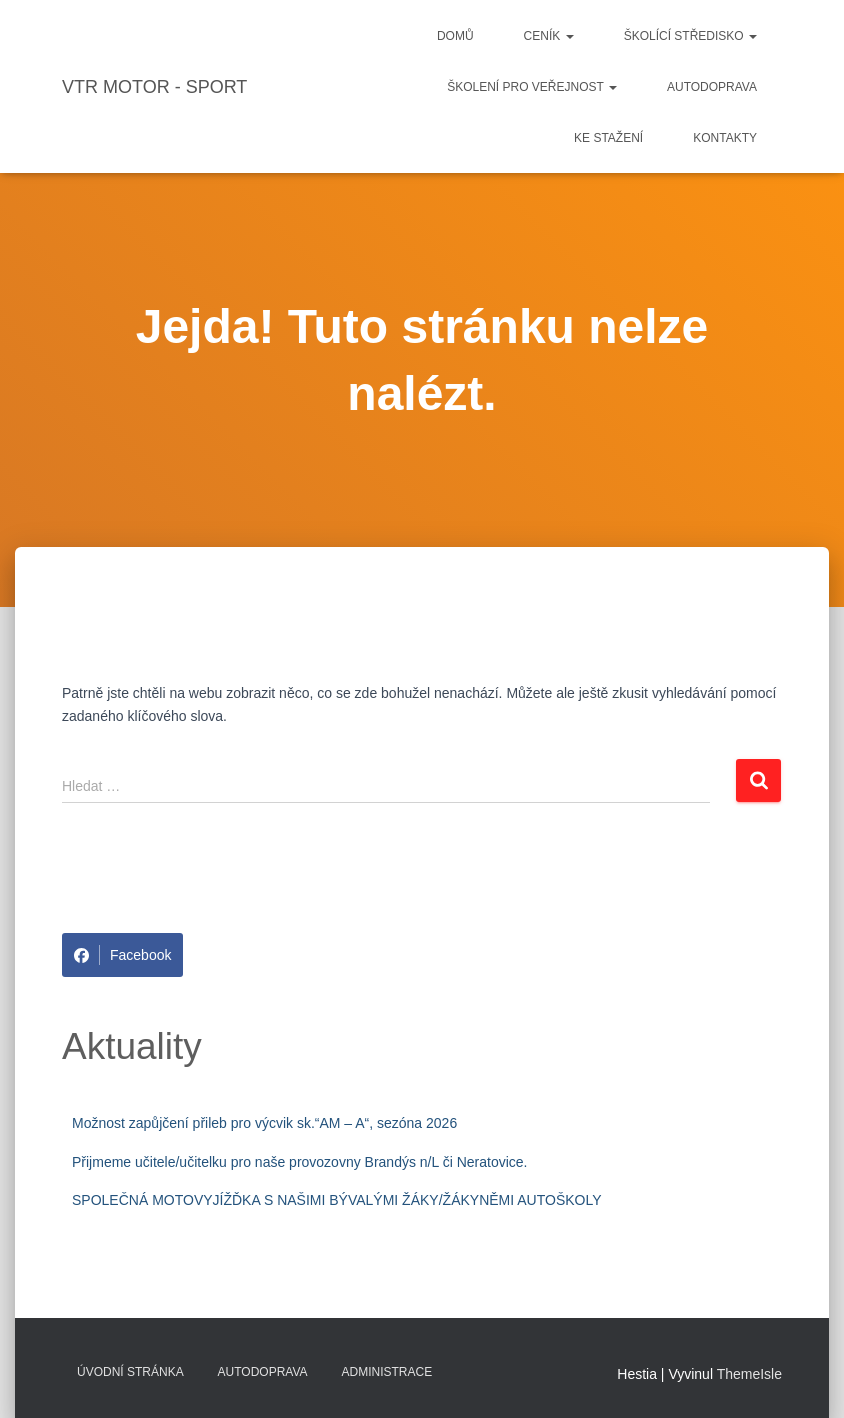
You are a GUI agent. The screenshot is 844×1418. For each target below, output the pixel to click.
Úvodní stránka (130, 1372)
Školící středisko (690, 36)
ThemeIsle (749, 1374)
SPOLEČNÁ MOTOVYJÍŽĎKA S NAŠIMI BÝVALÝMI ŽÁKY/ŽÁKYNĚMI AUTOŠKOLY (337, 1200)
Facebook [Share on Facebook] (122, 955)
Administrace (387, 1372)
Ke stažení (608, 138)
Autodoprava (712, 87)
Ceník (549, 36)
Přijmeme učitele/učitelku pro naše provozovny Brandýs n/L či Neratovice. (299, 1162)
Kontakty (725, 138)
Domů (455, 36)
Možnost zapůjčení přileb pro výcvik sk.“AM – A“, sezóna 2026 (264, 1123)
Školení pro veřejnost (532, 87)
